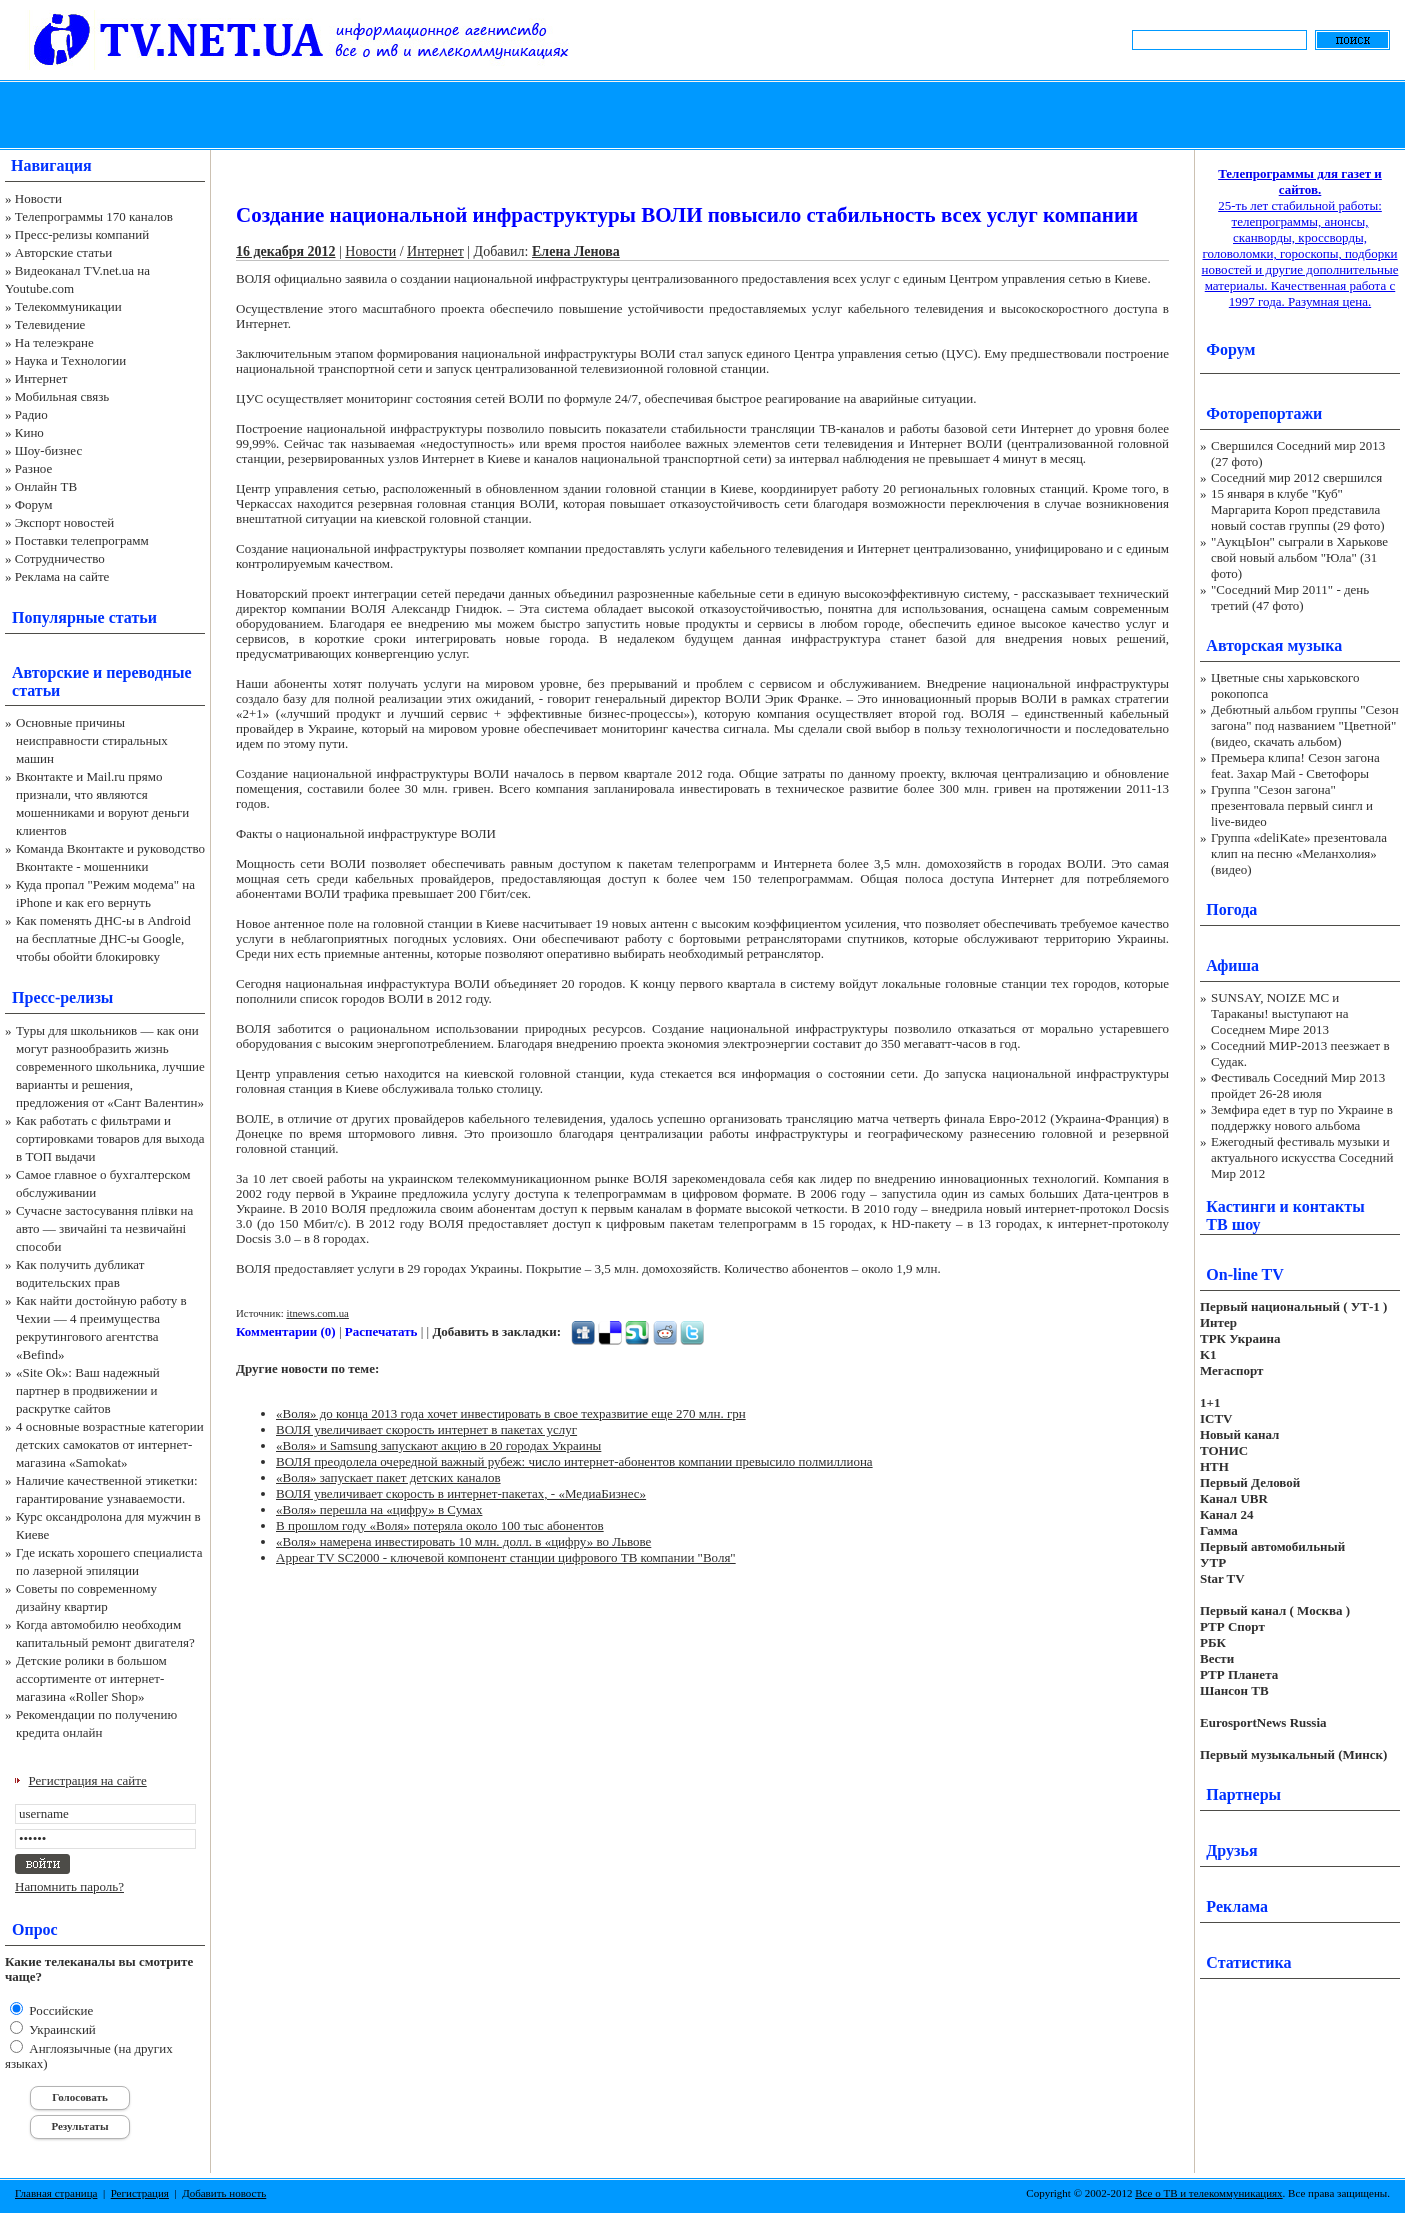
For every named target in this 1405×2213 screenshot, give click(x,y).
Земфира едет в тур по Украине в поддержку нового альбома (1302, 1117)
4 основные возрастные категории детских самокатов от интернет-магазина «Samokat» (110, 1444)
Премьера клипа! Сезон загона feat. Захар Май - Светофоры (1295, 765)
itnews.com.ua (317, 1313)
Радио (31, 414)
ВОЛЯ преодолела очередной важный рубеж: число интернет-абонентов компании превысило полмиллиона (574, 1461)
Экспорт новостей (65, 522)
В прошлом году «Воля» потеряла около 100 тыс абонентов (440, 1525)
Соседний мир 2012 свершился (1296, 477)
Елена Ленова (576, 251)
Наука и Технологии (70, 360)
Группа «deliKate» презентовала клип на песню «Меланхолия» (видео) (1299, 853)
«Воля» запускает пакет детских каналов (388, 1477)
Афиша (1232, 965)
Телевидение (50, 324)
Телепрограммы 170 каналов (94, 216)
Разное (34, 468)
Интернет (41, 378)
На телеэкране (54, 342)
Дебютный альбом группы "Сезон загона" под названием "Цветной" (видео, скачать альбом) (1305, 725)
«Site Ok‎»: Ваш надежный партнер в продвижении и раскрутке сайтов (88, 1390)
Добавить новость (224, 2193)
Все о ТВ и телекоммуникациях (1208, 2193)
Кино (29, 432)
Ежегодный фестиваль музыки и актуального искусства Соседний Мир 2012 (1302, 1157)
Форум (34, 504)
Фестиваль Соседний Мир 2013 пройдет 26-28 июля (1298, 1085)
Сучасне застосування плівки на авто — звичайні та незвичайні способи (104, 1228)
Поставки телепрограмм (82, 540)
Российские (59, 2010)
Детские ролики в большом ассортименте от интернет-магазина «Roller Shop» (91, 1678)
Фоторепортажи (1264, 413)
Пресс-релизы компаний (82, 234)
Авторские (50, 672)
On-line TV (1245, 1274)
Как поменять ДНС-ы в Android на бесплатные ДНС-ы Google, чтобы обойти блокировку (103, 938)
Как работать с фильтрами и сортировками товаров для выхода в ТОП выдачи (110, 1138)
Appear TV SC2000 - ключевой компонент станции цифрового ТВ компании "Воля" (506, 1557)
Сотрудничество (60, 558)
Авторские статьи (63, 252)
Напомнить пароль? (69, 1886)
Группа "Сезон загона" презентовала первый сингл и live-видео (1292, 805)
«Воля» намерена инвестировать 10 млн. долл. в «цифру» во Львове (463, 1541)
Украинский (61, 2029)
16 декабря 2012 (286, 251)
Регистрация (140, 2193)
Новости (38, 198)
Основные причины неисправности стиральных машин (92, 740)
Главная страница (56, 2193)
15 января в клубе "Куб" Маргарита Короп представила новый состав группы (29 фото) (1298, 509)
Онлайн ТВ (46, 486)
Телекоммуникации (68, 306)
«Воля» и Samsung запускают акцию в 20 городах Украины (438, 1445)
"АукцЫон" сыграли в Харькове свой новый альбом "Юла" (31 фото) (1299, 557)
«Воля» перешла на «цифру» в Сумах (379, 1509)
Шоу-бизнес (48, 450)
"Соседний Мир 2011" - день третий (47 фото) (1290, 597)
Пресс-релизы (62, 997)
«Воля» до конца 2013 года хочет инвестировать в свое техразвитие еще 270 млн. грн (511, 1413)
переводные (148, 672)
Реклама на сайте (62, 576)
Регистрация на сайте (88, 1780)
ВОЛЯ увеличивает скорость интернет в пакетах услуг (426, 1429)
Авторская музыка (1274, 645)
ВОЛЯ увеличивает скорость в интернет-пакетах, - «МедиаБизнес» (461, 1493)
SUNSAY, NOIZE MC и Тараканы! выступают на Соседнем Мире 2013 (1279, 1013)
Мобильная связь (62, 396)
